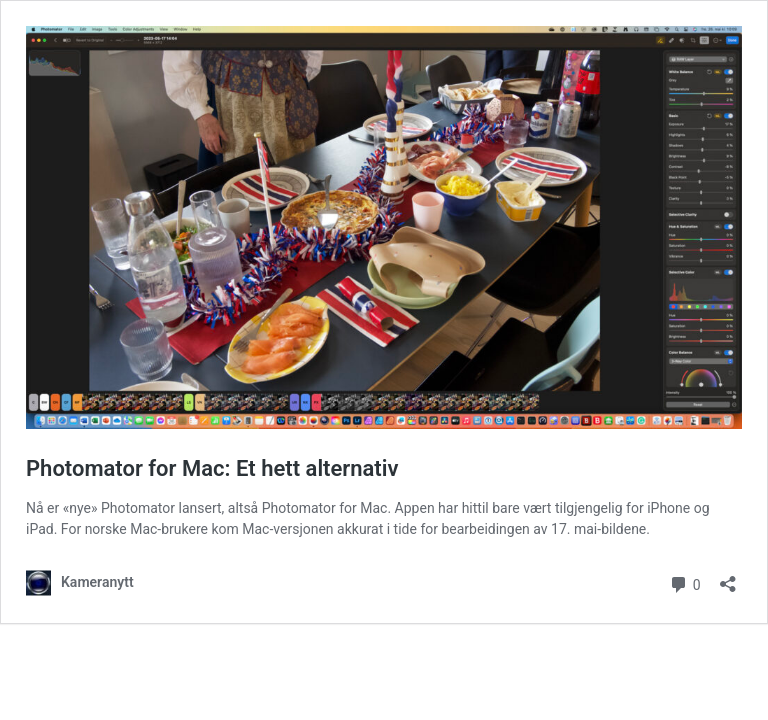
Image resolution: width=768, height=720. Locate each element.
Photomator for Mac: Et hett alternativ (212, 468)
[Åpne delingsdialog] (728, 577)
